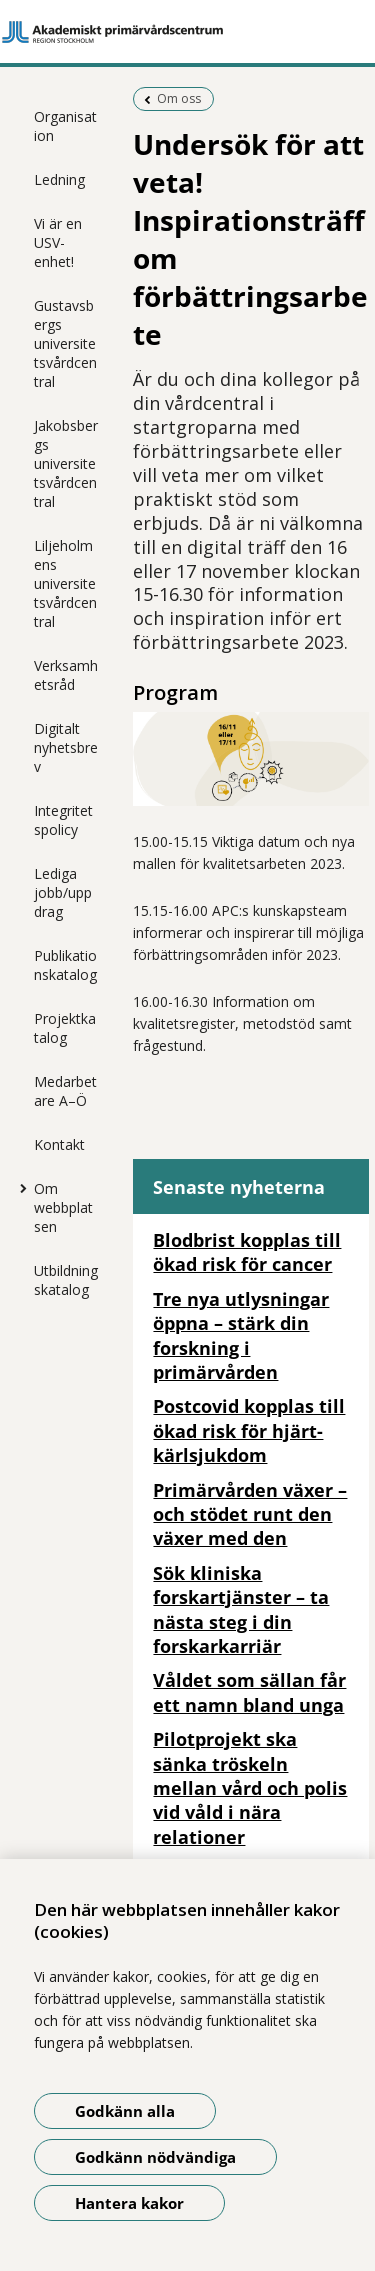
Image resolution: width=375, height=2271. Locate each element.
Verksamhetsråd (66, 675)
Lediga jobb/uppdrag (63, 892)
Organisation (65, 126)
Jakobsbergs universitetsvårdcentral (66, 463)
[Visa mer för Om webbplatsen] (19, 1188)
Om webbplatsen (63, 1207)
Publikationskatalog (65, 965)
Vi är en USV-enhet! (58, 242)
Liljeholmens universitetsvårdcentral (65, 583)
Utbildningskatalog (66, 1280)
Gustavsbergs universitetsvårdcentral (65, 343)
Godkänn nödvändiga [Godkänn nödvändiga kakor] (155, 2157)
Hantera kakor (129, 2203)
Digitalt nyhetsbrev (66, 747)
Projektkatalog (65, 1028)
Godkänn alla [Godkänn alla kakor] (125, 2111)
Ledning (59, 179)
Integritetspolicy (63, 820)
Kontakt (59, 1144)
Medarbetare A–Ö (65, 1091)
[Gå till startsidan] (187, 32)
